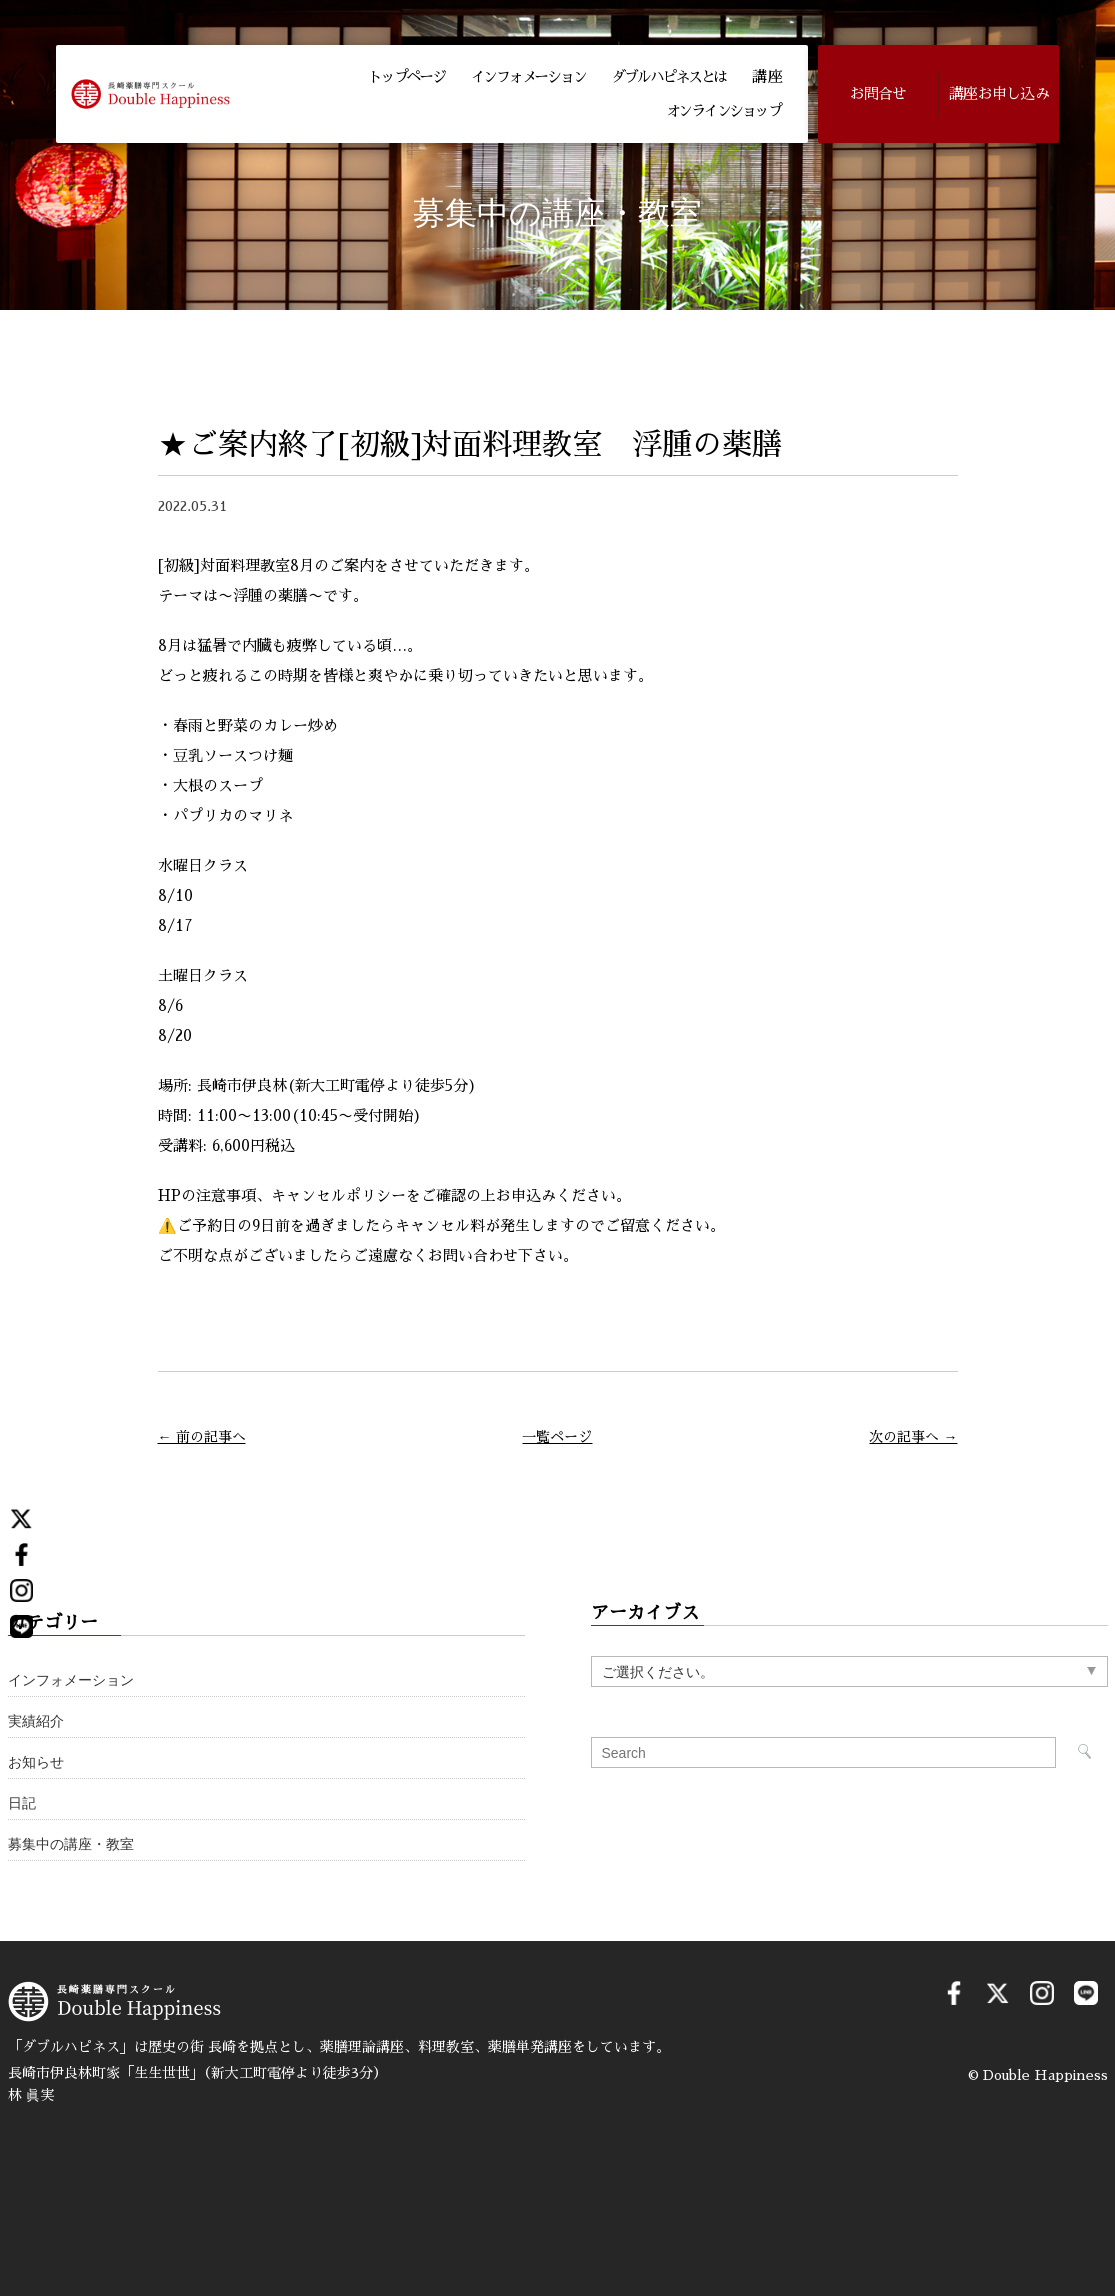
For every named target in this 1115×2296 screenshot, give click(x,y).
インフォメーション (528, 76)
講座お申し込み (999, 93)
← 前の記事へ (202, 1437)
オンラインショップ (723, 110)
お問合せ (878, 93)
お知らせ (36, 1762)
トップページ (406, 76)
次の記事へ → (913, 1437)
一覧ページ (557, 1437)
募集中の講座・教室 (71, 1844)
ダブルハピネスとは (668, 76)
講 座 (766, 76)
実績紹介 (36, 1721)
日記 (22, 1803)
